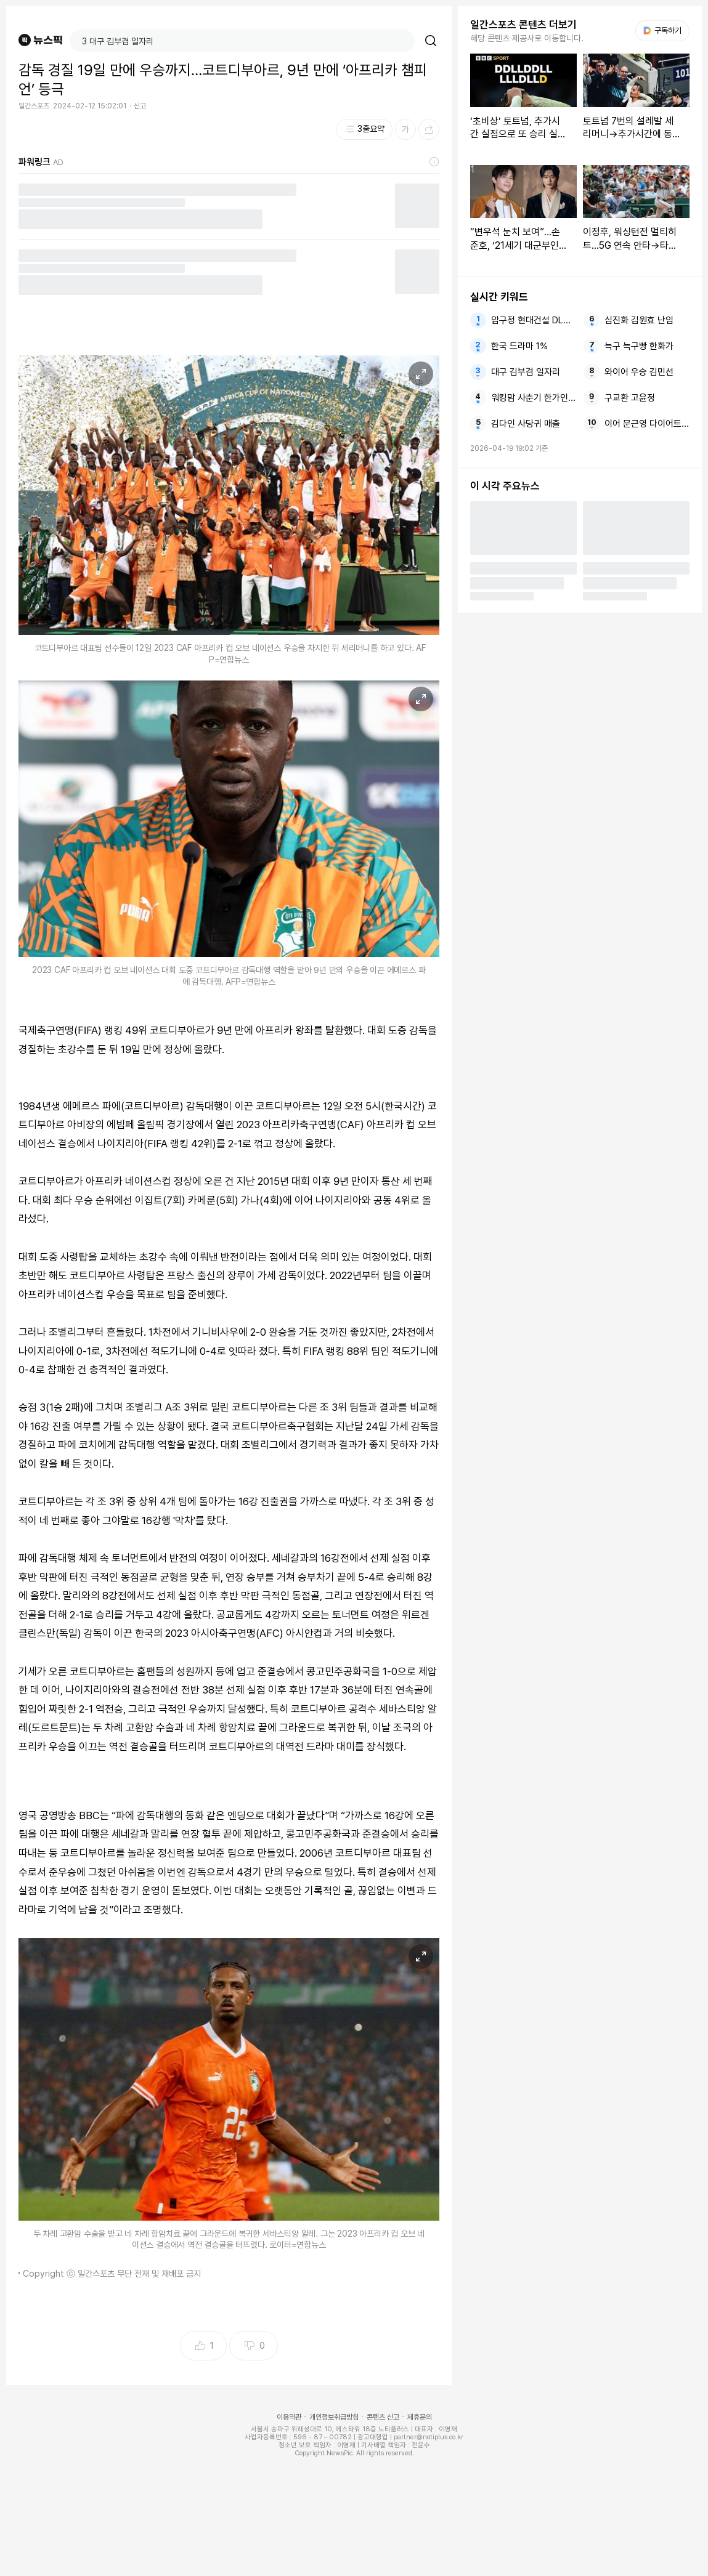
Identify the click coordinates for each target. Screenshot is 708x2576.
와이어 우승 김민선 (638, 372)
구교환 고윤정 (629, 397)
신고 (140, 106)
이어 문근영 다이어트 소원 (647, 423)
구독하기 (662, 30)
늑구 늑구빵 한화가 (638, 346)
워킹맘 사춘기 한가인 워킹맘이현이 (533, 397)
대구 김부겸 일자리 (525, 372)
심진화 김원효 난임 (638, 320)
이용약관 (289, 2417)
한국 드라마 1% (519, 346)
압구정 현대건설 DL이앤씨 (533, 320)
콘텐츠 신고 (383, 2417)
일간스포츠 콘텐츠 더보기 (523, 24)
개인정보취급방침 (334, 2417)
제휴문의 (419, 2417)
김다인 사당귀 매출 (525, 423)
